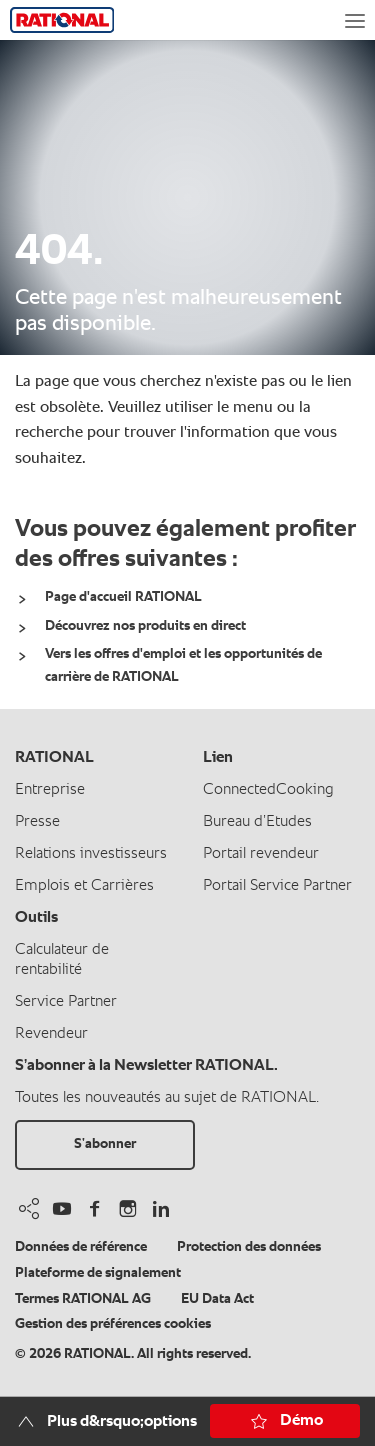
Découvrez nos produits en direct (145, 626)
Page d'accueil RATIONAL (123, 597)
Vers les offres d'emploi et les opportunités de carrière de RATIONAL (183, 665)
